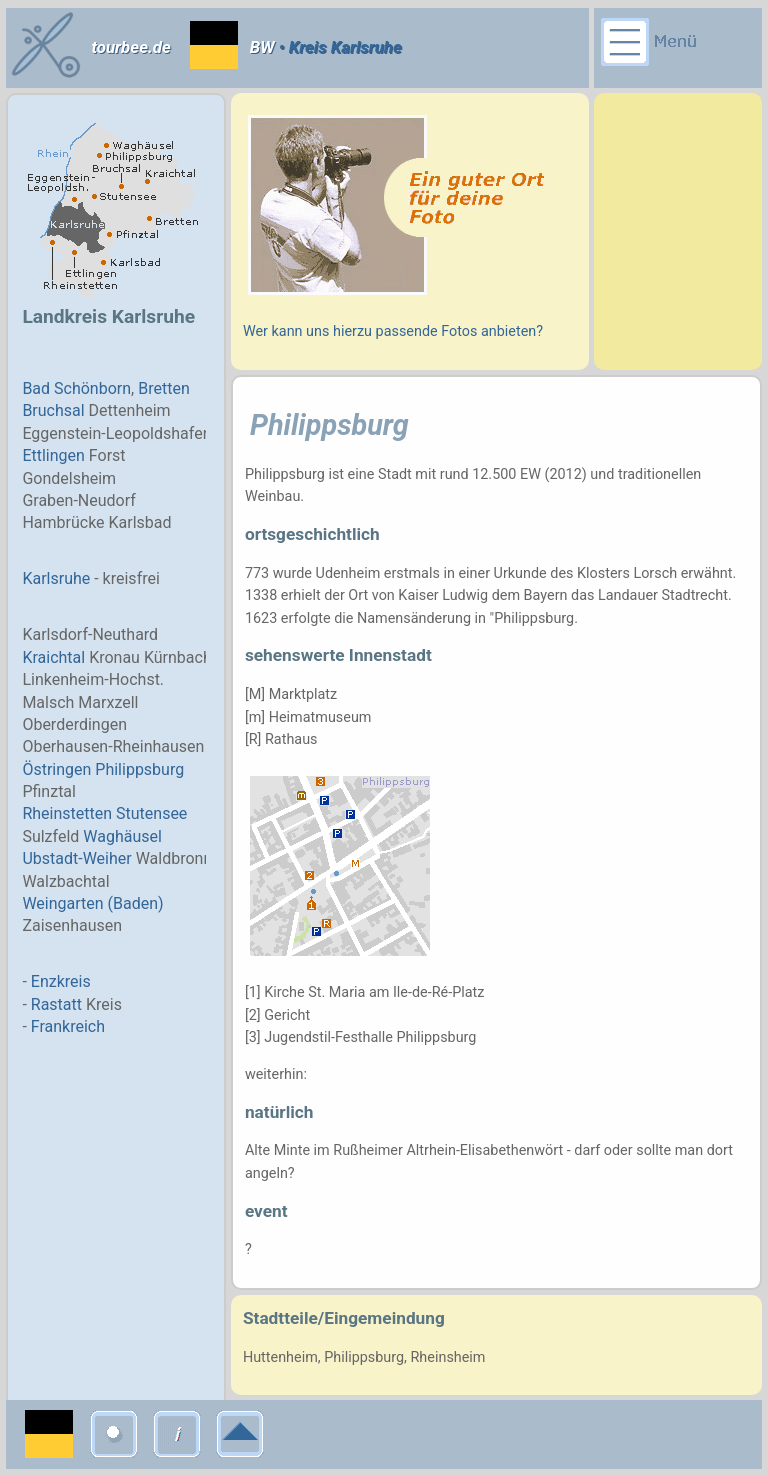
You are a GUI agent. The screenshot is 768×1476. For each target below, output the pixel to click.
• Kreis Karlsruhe (338, 47)
